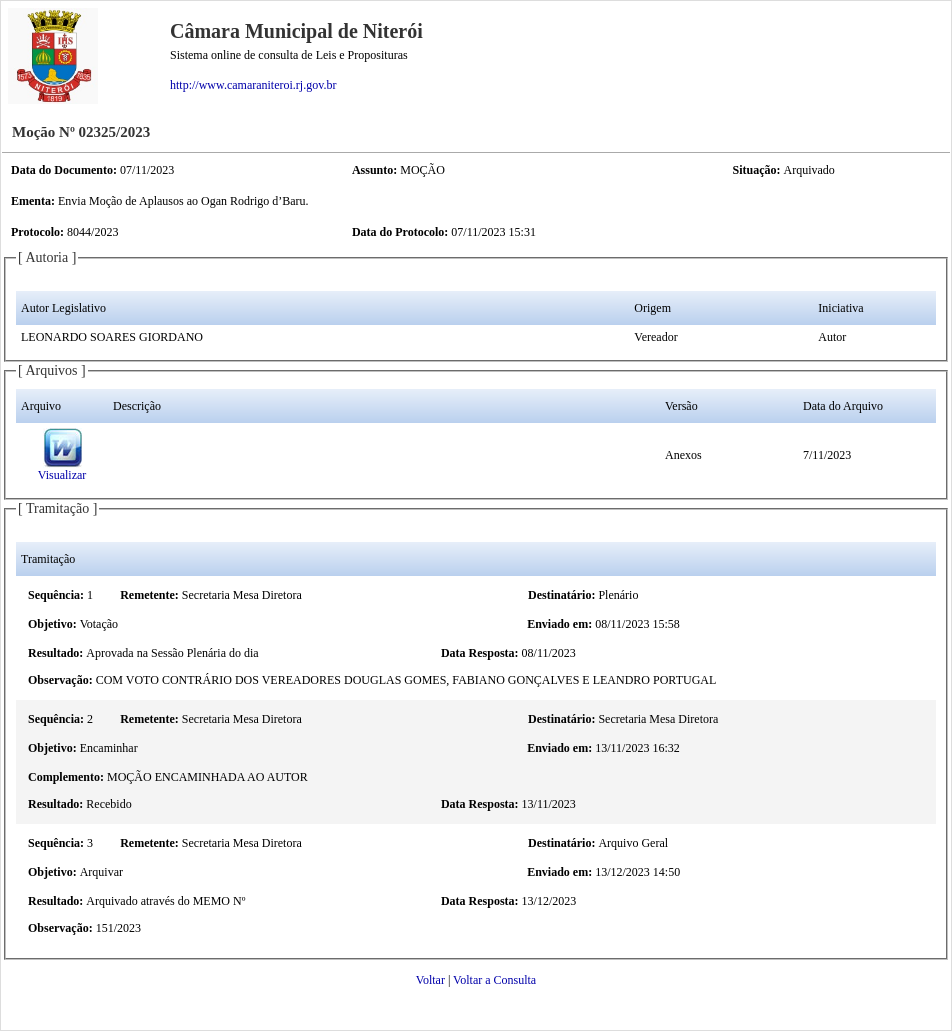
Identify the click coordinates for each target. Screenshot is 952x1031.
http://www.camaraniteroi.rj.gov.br (253, 85)
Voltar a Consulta (494, 980)
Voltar (430, 980)
